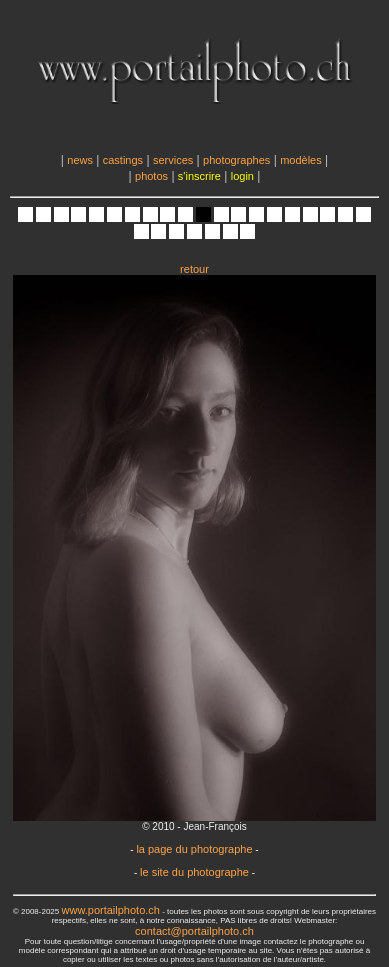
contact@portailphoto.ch (194, 931)
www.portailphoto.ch (111, 910)
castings (123, 160)
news (80, 160)
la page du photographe (194, 849)
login (242, 176)
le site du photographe (194, 872)
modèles (301, 160)
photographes (236, 160)
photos (151, 176)
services (173, 160)
